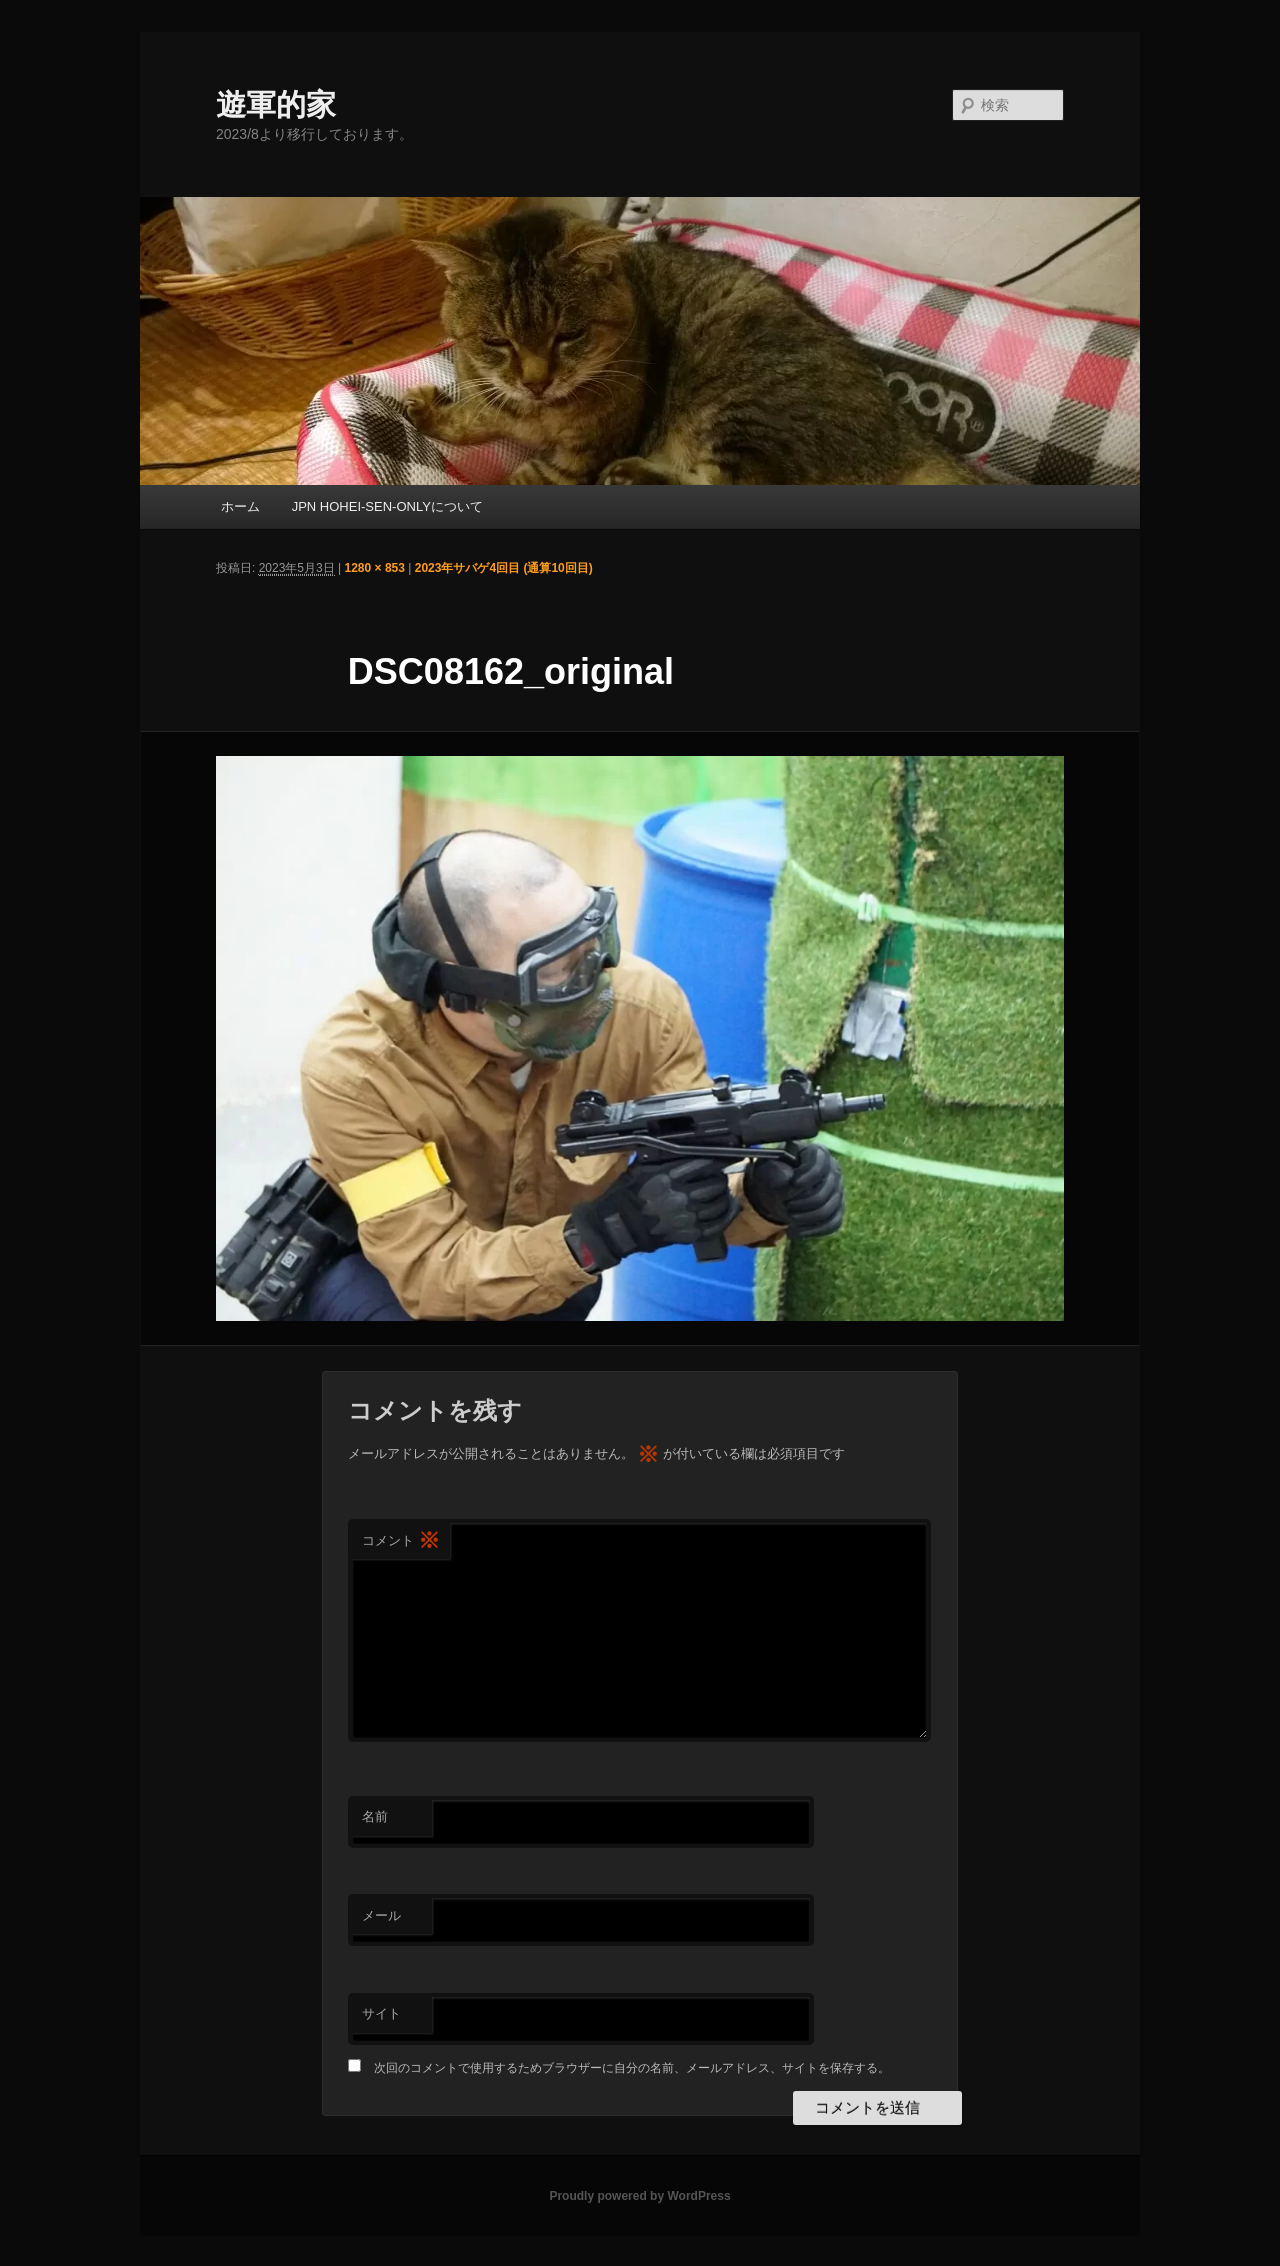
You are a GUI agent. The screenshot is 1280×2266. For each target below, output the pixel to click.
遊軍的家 (276, 104)
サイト (381, 2013)
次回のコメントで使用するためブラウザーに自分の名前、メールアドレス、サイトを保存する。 (632, 2068)
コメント (401, 1541)
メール (381, 1915)
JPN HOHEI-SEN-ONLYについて (387, 506)
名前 (375, 1816)
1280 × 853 (375, 568)
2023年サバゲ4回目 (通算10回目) (504, 568)
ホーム (240, 506)
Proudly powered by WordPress (639, 2196)
